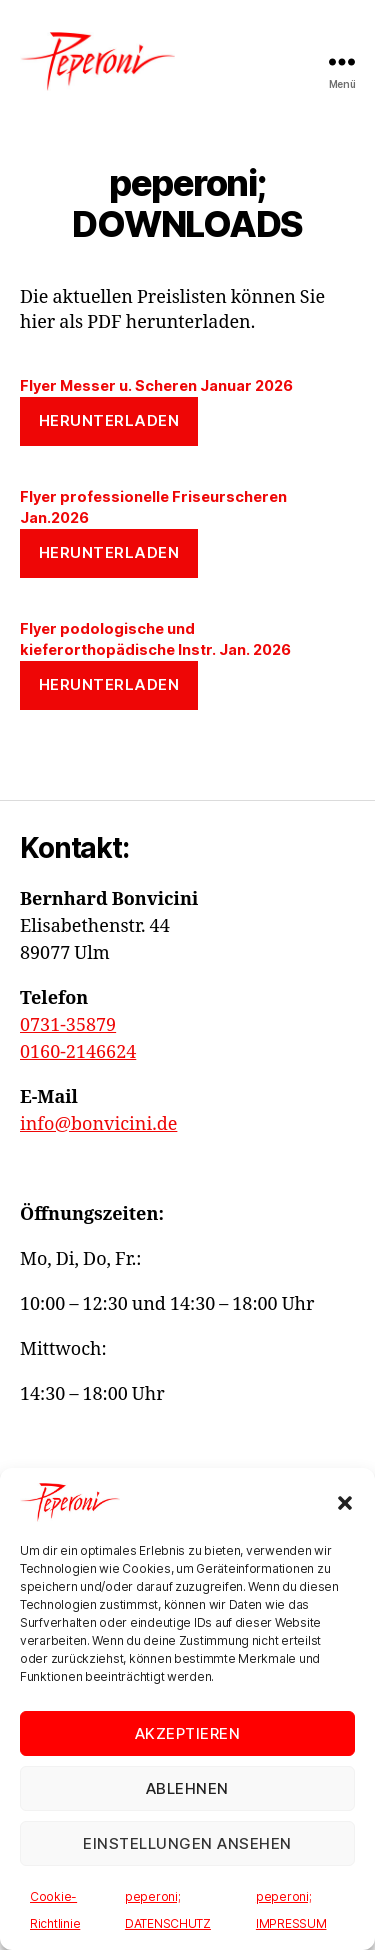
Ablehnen (187, 1788)
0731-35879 (68, 1025)
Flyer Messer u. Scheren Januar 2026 (156, 385)
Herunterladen (109, 420)
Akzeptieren (188, 1733)
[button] (345, 1503)
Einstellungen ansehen (187, 1843)
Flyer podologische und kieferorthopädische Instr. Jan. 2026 (155, 639)
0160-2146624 (78, 1052)
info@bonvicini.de (98, 1124)
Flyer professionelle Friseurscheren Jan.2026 (153, 507)
